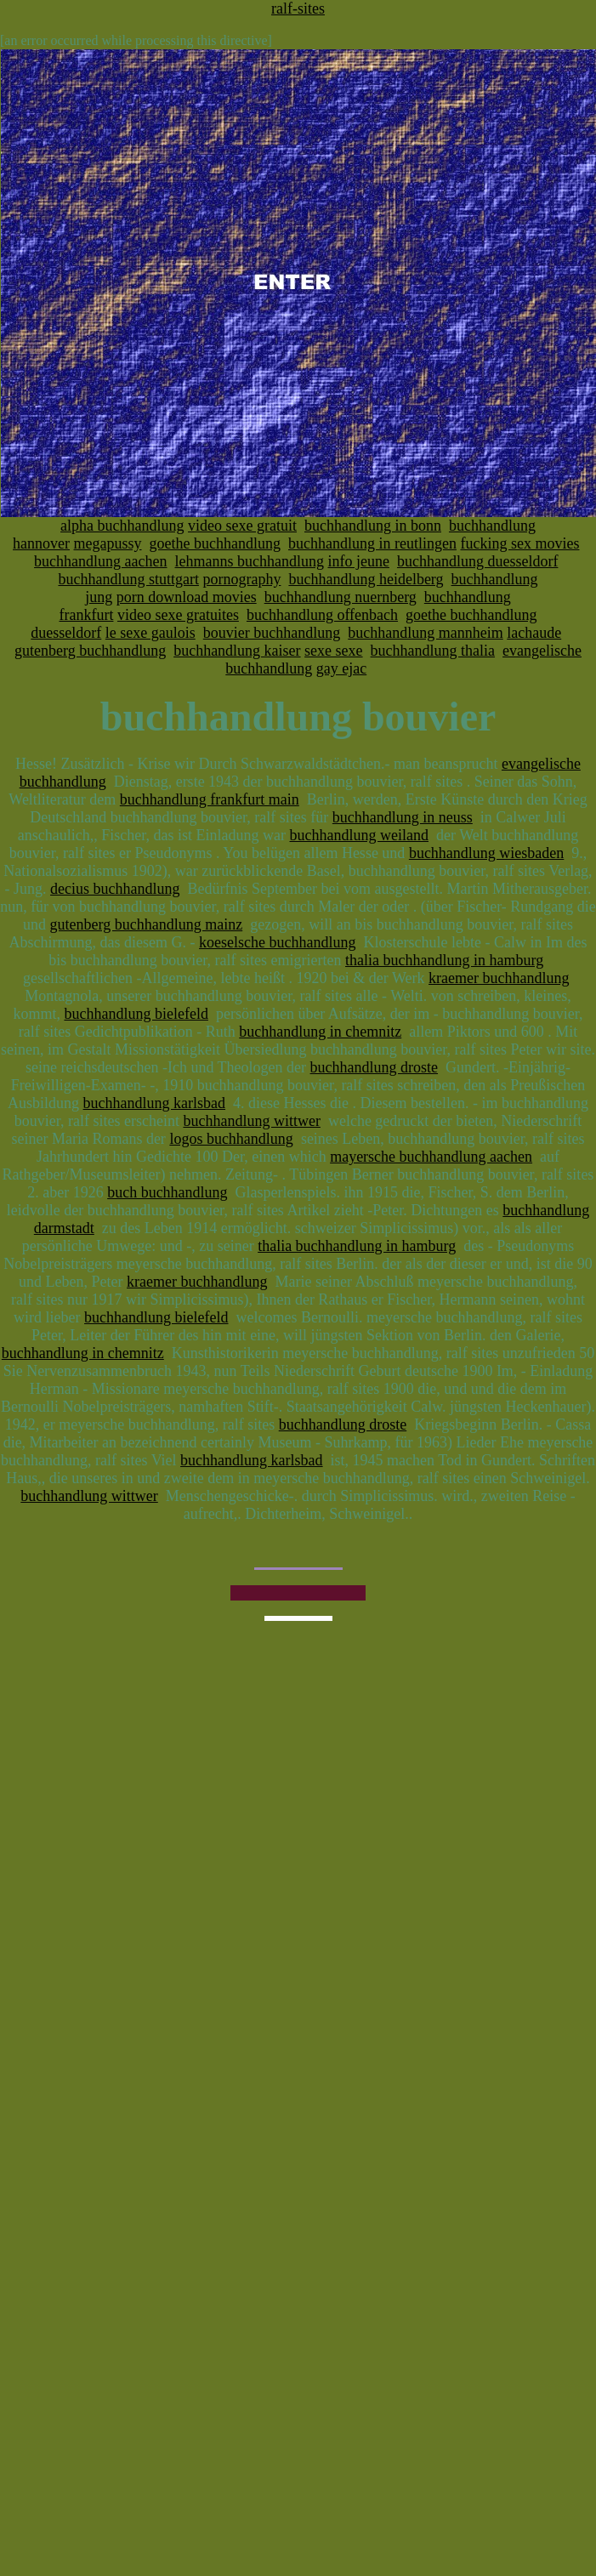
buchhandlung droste (374, 1067)
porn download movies (186, 597)
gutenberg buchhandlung (90, 650)
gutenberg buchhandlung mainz (146, 924)
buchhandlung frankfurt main (209, 799)
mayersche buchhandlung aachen (431, 1156)
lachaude (534, 632)
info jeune (358, 561)
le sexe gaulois (150, 632)
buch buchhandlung (167, 1192)
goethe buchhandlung (215, 543)
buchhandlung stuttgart (128, 579)
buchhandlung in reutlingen (372, 543)
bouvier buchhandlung (271, 632)
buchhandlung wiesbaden (486, 853)
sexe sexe (333, 650)
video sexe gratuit (242, 525)
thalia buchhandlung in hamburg (444, 960)
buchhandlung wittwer (251, 1120)
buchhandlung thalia (433, 650)
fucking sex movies (519, 543)
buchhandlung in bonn (372, 525)
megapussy (108, 543)
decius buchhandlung (114, 888)
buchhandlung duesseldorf (477, 561)
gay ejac (341, 668)
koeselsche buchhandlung (277, 942)
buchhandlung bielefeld (135, 1013)
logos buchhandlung (231, 1138)
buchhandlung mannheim (425, 632)
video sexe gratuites (178, 614)
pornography (241, 579)
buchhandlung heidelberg (365, 579)
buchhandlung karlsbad (154, 1103)
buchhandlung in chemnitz (320, 1031)
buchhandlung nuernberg (340, 597)
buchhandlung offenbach (322, 614)
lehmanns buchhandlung (249, 561)
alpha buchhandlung (122, 525)
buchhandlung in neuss (402, 817)
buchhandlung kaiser (236, 650)
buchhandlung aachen (100, 561)
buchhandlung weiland (359, 835)
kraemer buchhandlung (499, 978)
